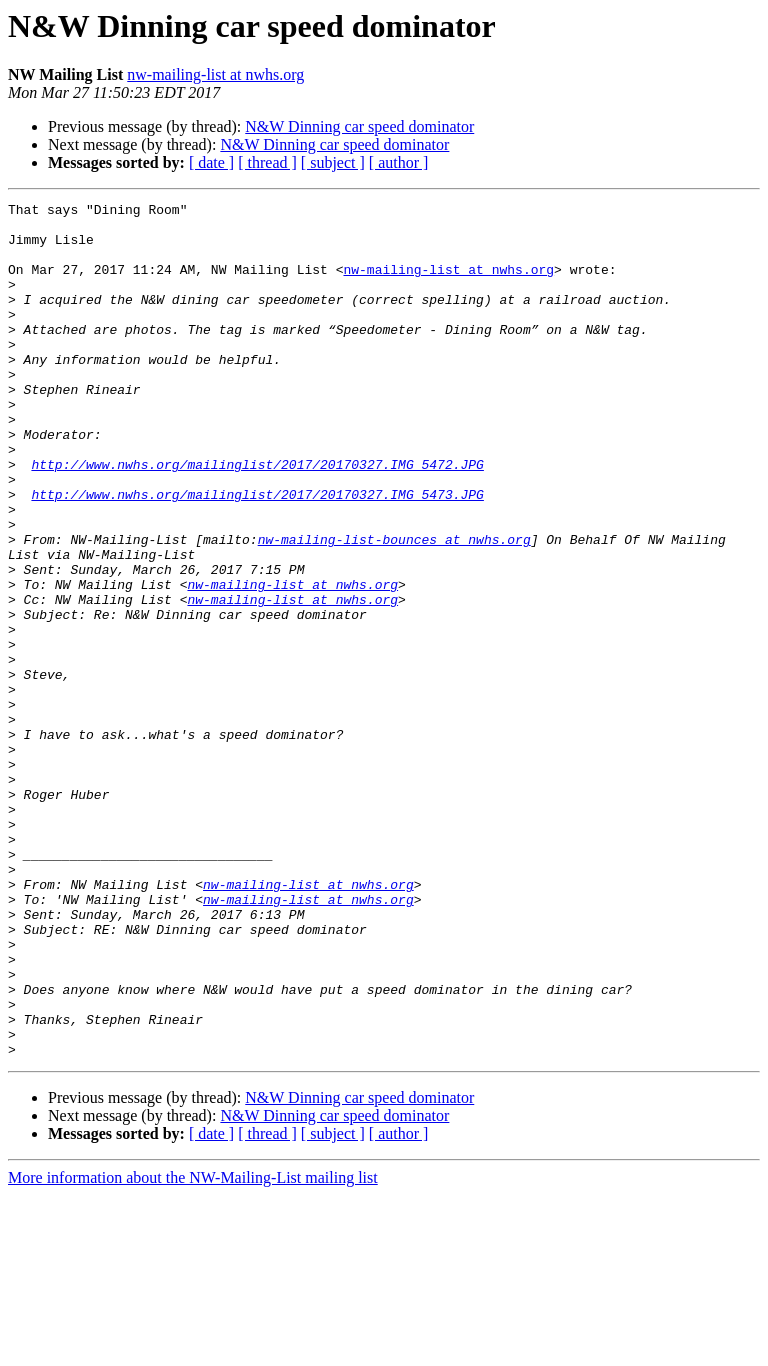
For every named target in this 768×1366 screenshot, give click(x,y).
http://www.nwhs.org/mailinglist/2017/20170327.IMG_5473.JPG (257, 554)
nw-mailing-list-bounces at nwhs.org (394, 608)
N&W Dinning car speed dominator (359, 126)
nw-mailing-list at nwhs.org (215, 74)
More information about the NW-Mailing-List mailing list (193, 1348)
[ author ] (399, 162)
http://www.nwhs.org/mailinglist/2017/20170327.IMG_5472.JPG (257, 518)
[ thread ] (267, 162)
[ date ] (211, 162)
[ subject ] (333, 162)
